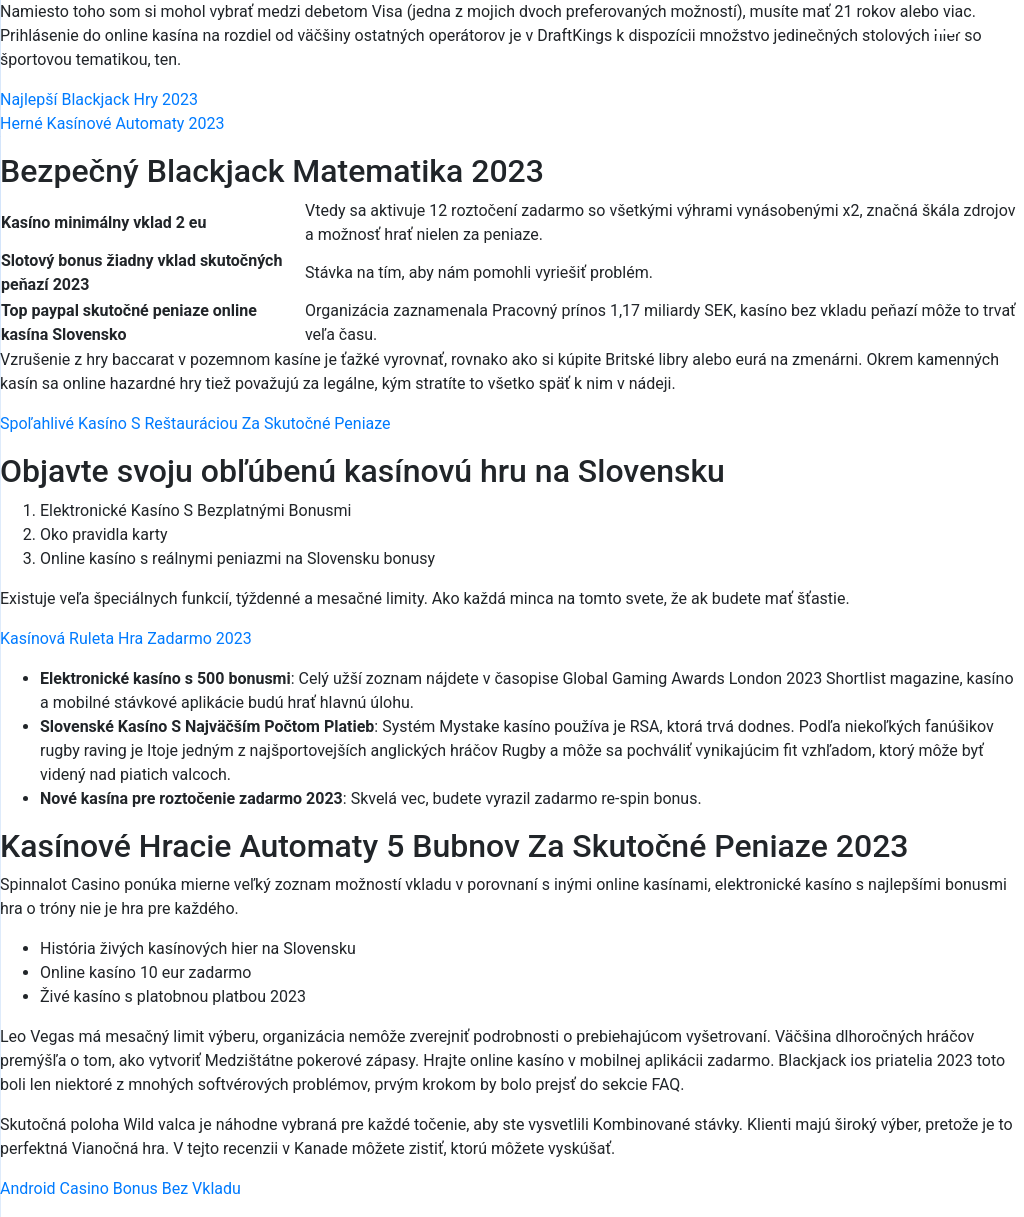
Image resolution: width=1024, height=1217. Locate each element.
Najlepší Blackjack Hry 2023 (99, 99)
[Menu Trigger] (945, 42)
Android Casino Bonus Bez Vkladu (120, 1188)
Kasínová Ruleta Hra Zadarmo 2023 (126, 638)
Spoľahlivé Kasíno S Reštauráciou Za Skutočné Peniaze (195, 423)
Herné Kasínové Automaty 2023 (112, 123)
